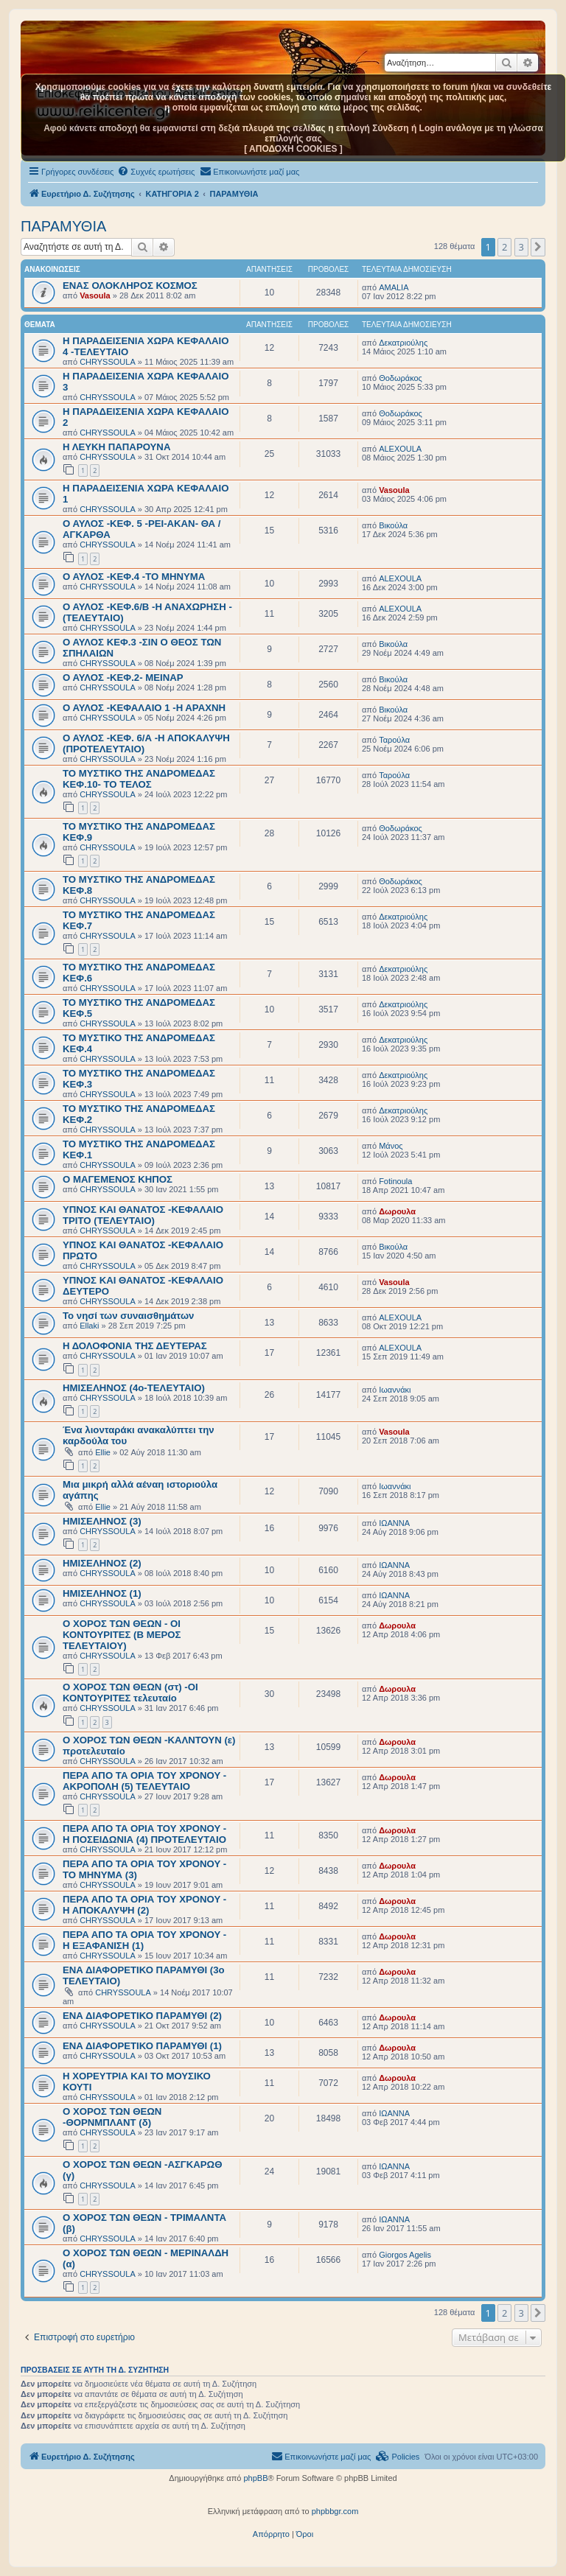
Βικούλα (393, 525)
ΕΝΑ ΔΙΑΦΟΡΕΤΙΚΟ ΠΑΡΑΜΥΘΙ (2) (142, 2015)
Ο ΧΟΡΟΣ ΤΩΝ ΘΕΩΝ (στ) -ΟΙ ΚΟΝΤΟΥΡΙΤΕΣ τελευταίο (130, 1692)
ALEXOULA (400, 448)
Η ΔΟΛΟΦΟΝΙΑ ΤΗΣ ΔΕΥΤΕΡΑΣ (135, 1345)
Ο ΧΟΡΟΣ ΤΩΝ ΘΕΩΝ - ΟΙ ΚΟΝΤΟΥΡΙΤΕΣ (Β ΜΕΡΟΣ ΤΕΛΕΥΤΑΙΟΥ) (122, 1634)
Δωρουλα (397, 1211)
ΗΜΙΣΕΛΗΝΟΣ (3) (102, 1521)
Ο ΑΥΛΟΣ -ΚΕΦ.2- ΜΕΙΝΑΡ (123, 677)
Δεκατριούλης (403, 342)
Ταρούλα (394, 739)
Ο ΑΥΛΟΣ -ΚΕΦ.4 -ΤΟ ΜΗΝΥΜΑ (134, 576)
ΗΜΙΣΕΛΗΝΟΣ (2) (102, 1563)
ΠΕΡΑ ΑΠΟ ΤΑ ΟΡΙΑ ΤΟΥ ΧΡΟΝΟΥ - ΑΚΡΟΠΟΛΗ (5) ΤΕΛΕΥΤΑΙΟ (144, 1781)
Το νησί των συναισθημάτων (128, 1315)
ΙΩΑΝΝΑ (394, 1523)
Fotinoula (395, 1181)
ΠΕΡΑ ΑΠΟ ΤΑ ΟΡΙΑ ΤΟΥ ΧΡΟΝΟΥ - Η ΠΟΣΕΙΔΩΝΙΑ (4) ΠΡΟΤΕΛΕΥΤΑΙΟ (144, 1834)
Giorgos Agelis (405, 2254)
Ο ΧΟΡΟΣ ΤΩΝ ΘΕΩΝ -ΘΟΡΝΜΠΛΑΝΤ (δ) (112, 2117)
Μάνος (390, 1145)
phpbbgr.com (335, 2511)
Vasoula (95, 295)
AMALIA (393, 287)
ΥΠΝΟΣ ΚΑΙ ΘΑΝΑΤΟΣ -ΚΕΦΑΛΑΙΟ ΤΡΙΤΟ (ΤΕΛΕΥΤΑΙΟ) (143, 1215)
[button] (538, 247)
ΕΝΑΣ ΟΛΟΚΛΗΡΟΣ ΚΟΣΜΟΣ (130, 285)
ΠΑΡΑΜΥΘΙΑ (63, 226)
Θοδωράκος (400, 378)
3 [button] (521, 246)
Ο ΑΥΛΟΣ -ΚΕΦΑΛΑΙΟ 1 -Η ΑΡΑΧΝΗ (144, 707)
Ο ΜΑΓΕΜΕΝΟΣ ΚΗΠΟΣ (117, 1179)
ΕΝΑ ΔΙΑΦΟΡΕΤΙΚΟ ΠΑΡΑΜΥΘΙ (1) (142, 2045)
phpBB (255, 2478)
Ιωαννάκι (394, 1389)
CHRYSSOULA (108, 361)
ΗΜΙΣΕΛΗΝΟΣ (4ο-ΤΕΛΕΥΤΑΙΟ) (134, 1387)
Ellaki (89, 1325)
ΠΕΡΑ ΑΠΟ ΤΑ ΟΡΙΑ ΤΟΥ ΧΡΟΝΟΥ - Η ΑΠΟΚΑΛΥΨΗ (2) (144, 1905)
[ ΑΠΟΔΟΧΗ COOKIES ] (293, 149)
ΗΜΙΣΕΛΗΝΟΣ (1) (102, 1593)
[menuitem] (156, 172)
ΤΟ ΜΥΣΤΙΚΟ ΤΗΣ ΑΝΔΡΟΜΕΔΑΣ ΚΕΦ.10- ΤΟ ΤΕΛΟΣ (139, 779)
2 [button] (504, 246)
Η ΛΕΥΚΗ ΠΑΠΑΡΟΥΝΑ (116, 446)
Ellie (103, 1452)
